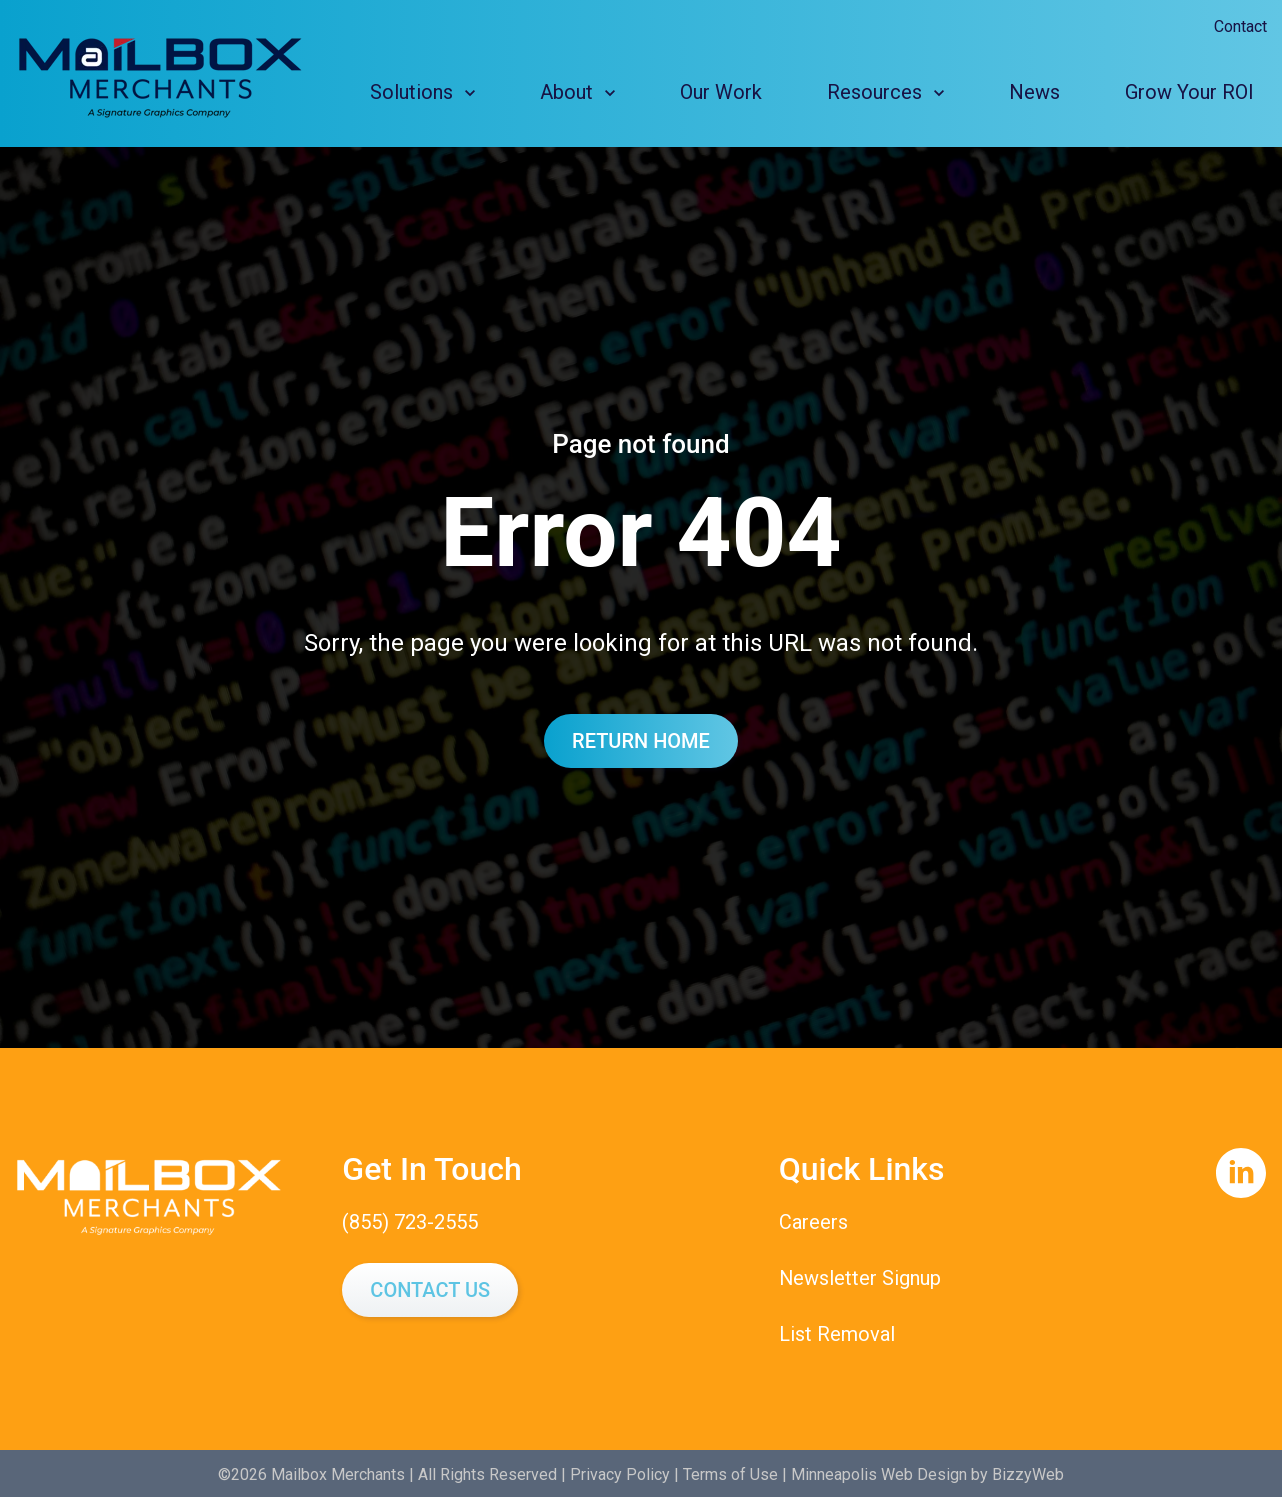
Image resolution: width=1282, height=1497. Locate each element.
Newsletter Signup (860, 1277)
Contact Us (430, 1289)
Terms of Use (730, 1471)
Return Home (641, 741)
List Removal (837, 1332)
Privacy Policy (620, 1471)
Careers (813, 1222)
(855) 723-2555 (410, 1222)
